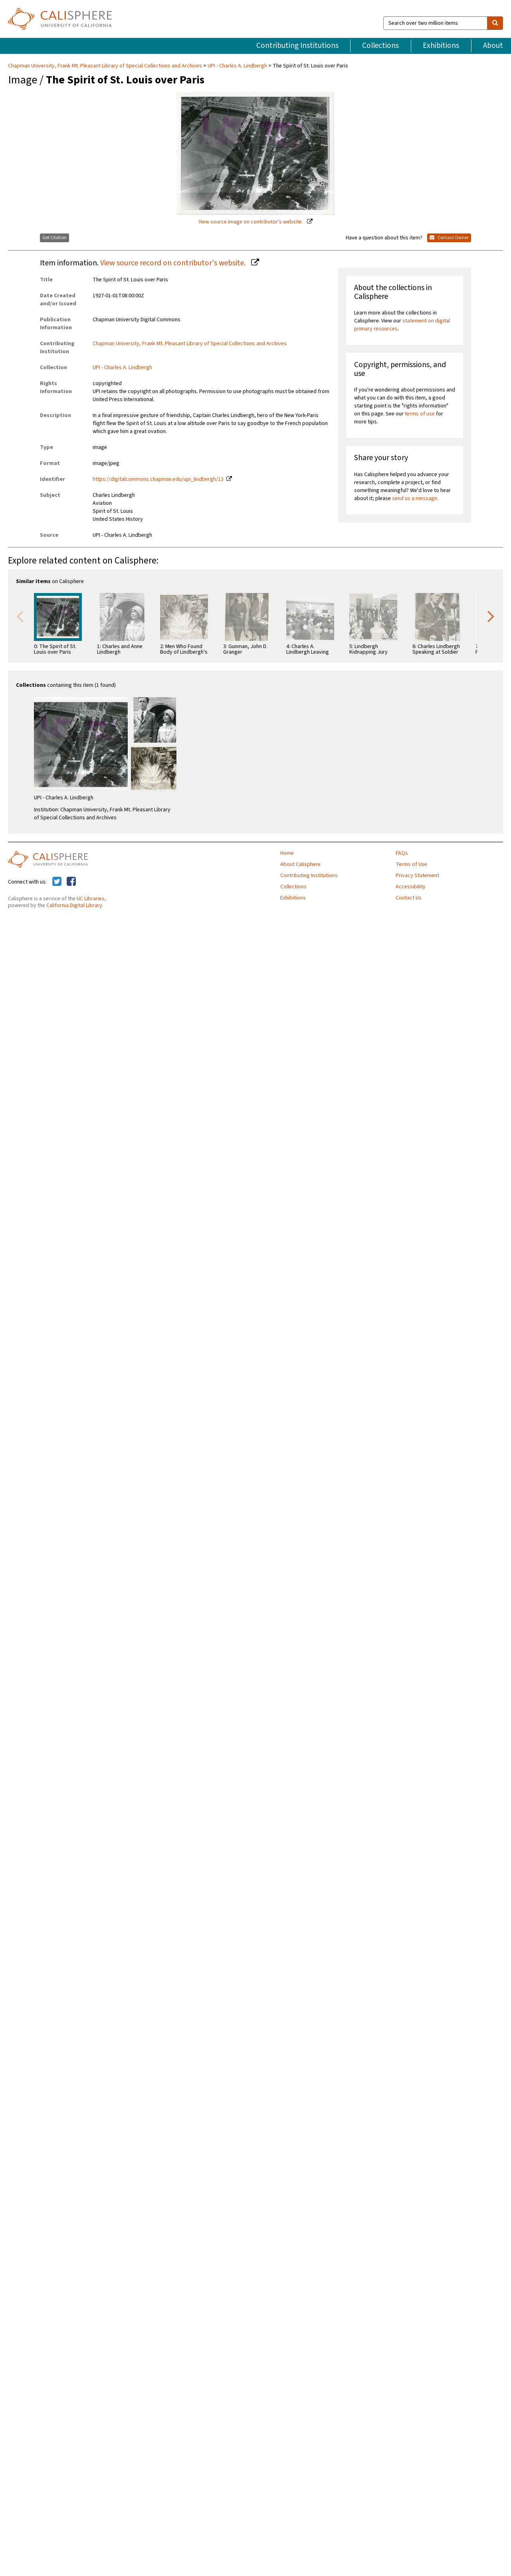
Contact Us (409, 898)
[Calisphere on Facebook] (71, 882)
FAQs (402, 853)
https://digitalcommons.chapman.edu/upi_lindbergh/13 (158, 479)
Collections (380, 45)
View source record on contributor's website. (173, 263)
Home (287, 853)
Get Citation (54, 237)
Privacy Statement (417, 875)
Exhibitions (441, 45)
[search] (495, 23)
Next (491, 616)
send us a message (414, 498)
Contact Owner (449, 237)
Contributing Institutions (297, 45)
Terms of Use (411, 864)
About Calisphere (300, 864)
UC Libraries (91, 899)
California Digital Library (74, 905)
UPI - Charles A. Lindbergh (237, 66)
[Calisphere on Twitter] (56, 882)
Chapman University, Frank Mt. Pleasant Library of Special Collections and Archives (105, 66)
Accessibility (411, 887)
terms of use (420, 414)
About (493, 45)
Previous (20, 616)
